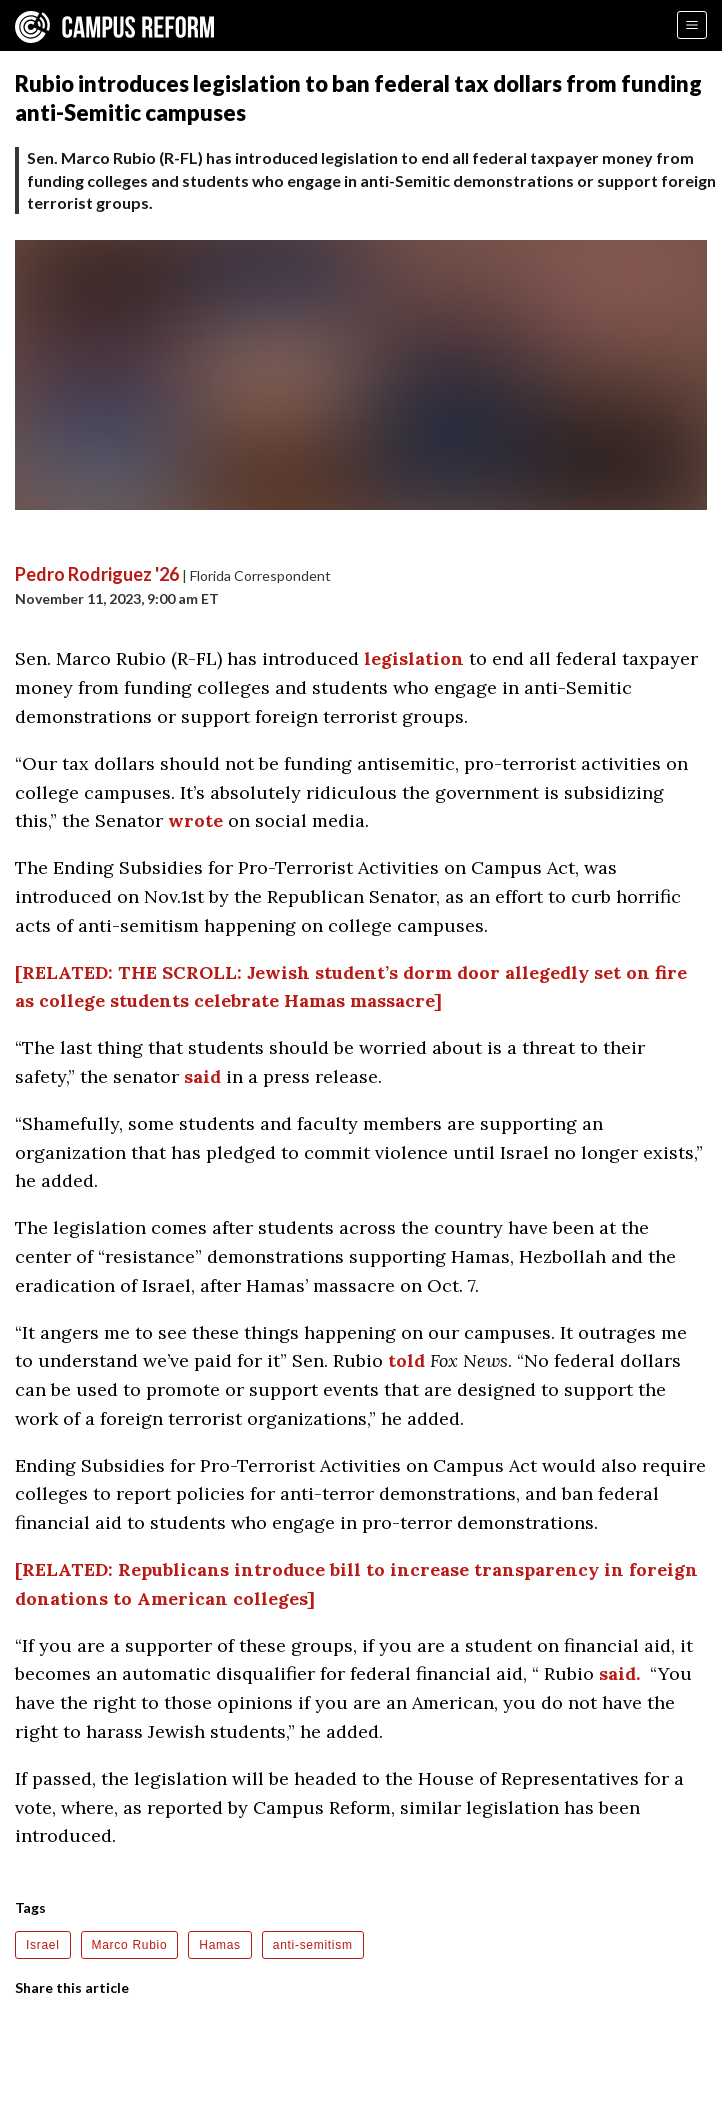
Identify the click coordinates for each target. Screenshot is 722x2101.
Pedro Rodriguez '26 (97, 574)
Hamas (220, 1945)
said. (619, 1673)
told (406, 1360)
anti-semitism (313, 1945)
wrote (195, 820)
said (202, 1076)
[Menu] (692, 25)
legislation (414, 658)
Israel (43, 1945)
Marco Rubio (130, 1945)
